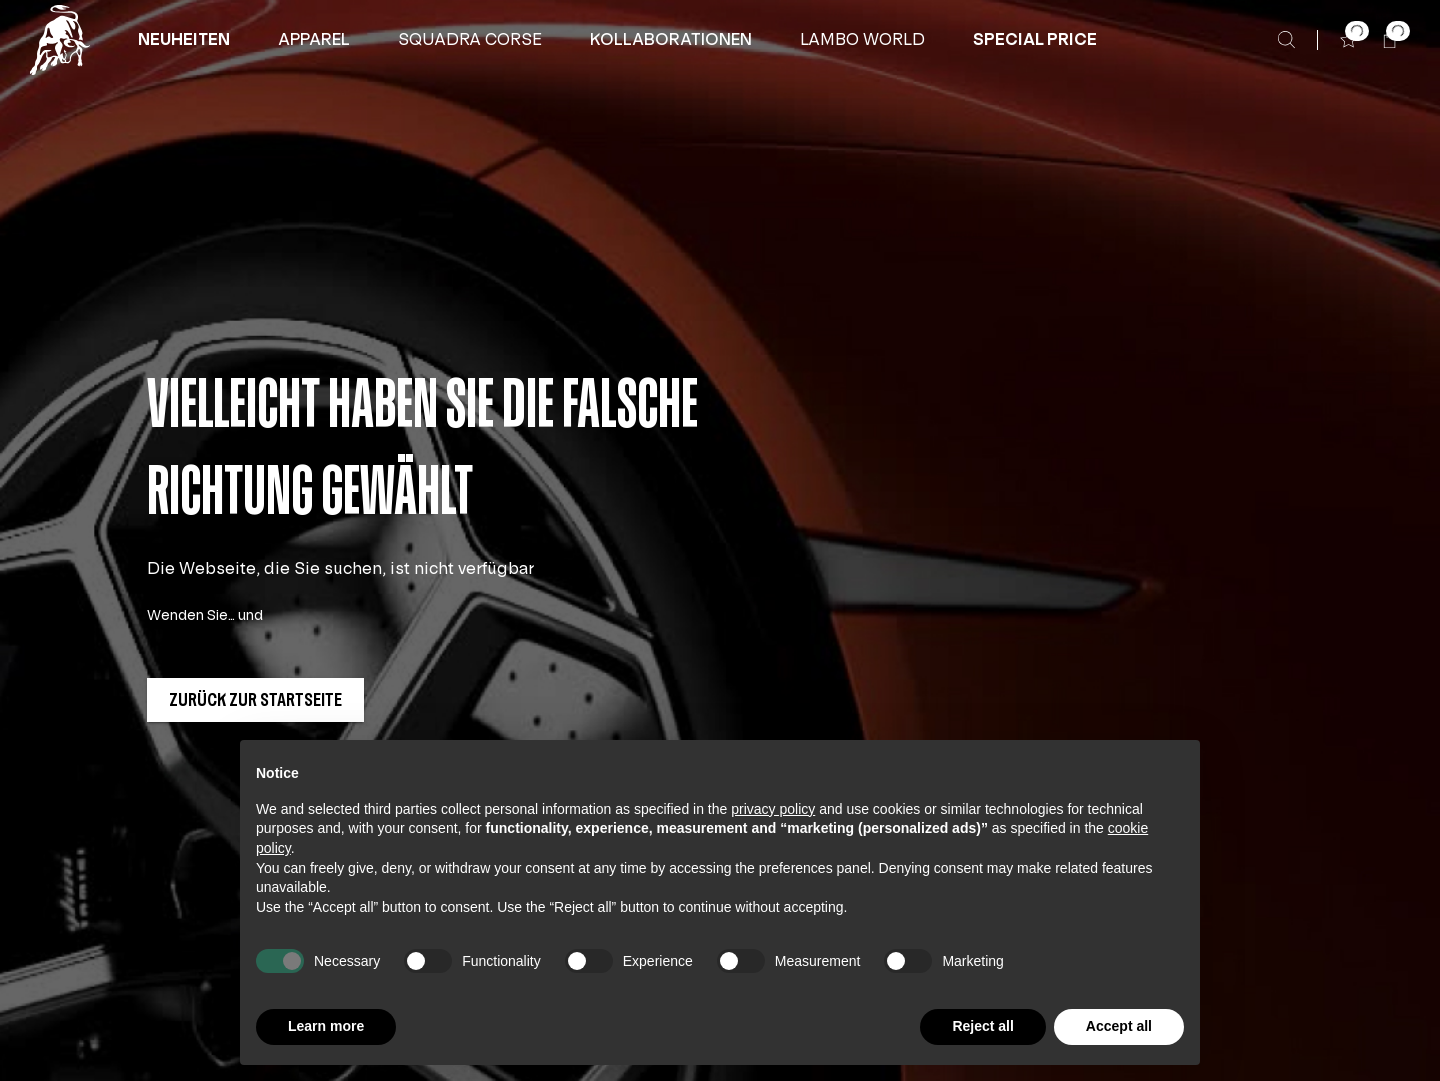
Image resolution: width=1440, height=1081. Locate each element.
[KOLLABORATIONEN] (671, 40)
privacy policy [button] (773, 809)
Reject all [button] (982, 1026)
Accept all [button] (1119, 1026)
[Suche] (1286, 39)
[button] (184, 40)
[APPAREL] (314, 40)
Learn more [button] (326, 1026)
